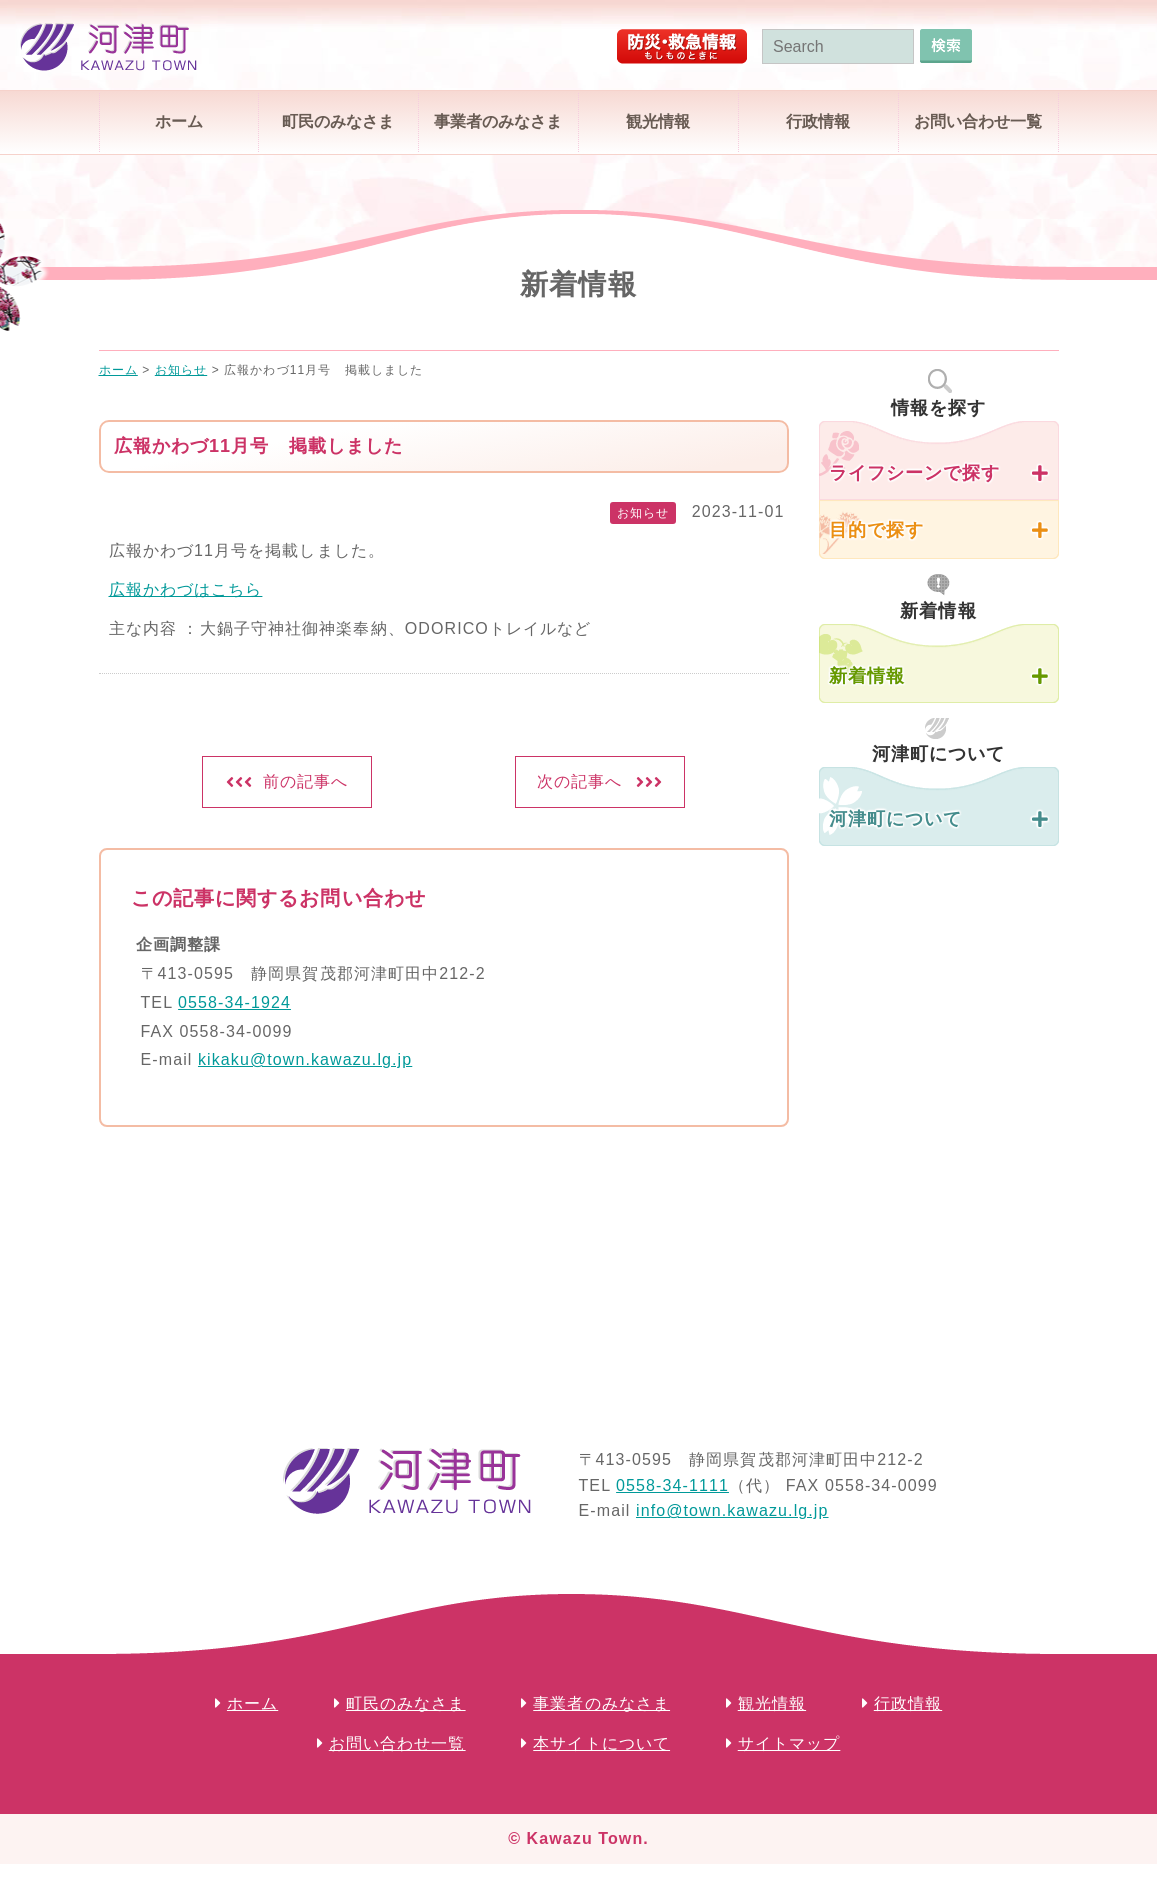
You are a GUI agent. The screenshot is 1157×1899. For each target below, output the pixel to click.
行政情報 (818, 121)
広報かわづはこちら (186, 589)
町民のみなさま (338, 121)
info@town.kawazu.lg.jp (732, 1510)
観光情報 (658, 121)
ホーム (179, 121)
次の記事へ (580, 781)
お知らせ (643, 513)
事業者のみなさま (498, 121)
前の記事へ (306, 781)
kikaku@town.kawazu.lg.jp (305, 1059)
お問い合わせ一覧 (978, 121)
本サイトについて (601, 1743)
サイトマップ (789, 1743)
